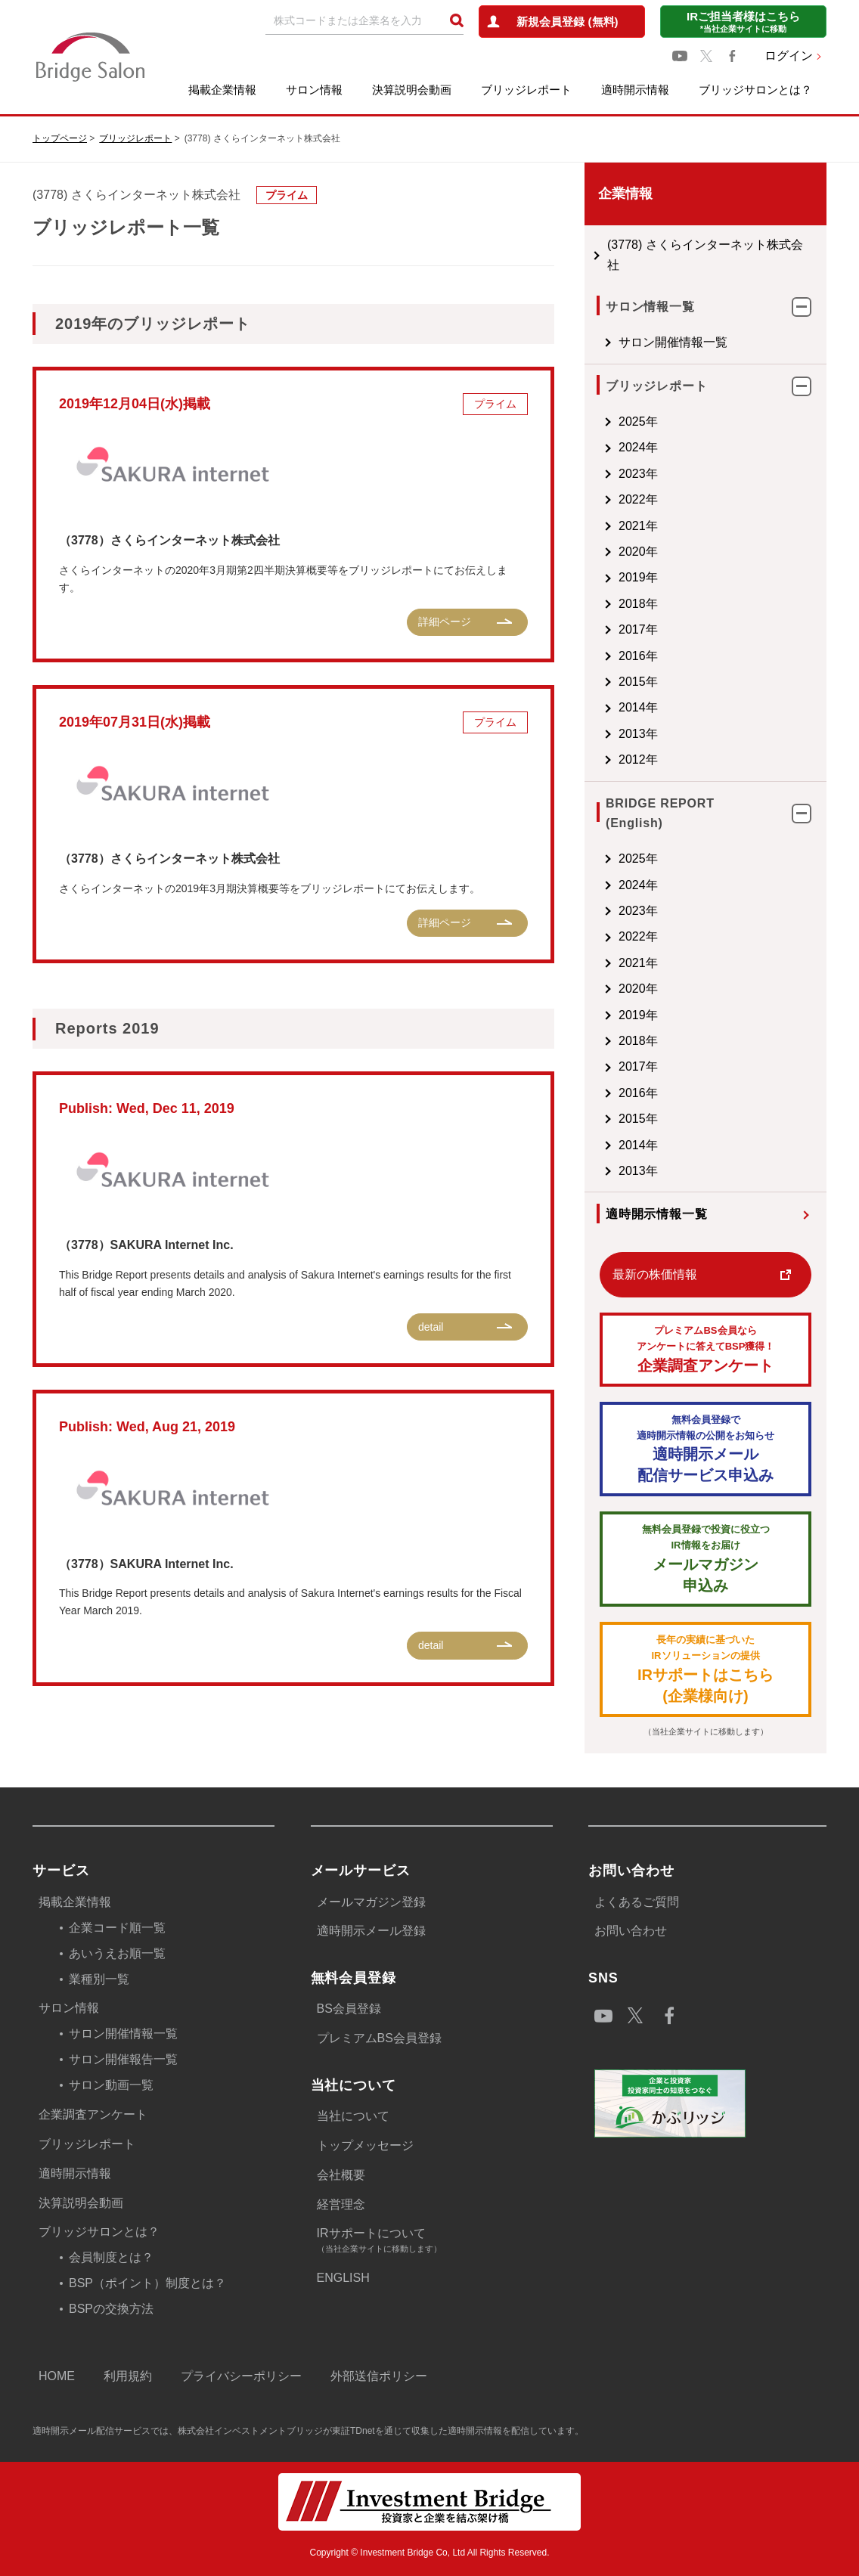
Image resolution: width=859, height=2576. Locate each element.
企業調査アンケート (705, 1348)
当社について (353, 2115)
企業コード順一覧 (117, 1927)
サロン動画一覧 (111, 2084)
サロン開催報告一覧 (123, 2059)
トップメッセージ (365, 2145)
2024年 (638, 447)
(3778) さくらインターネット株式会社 (705, 254)
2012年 (638, 759)
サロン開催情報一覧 (673, 342)
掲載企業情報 (222, 89)
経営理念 (341, 2204)
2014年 (638, 707)
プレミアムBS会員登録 (379, 2038)
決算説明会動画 (411, 89)
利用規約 (128, 2376)
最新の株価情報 (654, 1274)
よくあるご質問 (636, 1902)
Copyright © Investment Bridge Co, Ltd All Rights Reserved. (430, 2552)
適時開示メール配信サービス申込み (705, 1448)
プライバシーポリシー (241, 2376)
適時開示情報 (635, 89)
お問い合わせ (630, 1930)
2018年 (638, 603)
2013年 (638, 733)
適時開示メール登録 (371, 1930)
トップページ (60, 138)
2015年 (638, 681)
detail (430, 1327)
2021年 (638, 525)
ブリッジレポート (526, 89)
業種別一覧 (99, 1979)
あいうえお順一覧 (117, 1953)
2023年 (638, 473)
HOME (57, 2376)
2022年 (638, 499)
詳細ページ (444, 621)
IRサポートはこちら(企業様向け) (705, 1668)
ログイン (788, 55)
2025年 (638, 421)
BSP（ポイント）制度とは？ (147, 2283)
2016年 (638, 655)
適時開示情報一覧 (656, 1213)
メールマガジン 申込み (705, 1558)
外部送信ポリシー (378, 2376)
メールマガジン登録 (371, 1902)
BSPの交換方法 (111, 2308)
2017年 (638, 629)
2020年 (638, 551)
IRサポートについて (435, 2241)
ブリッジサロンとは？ (755, 89)
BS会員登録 (349, 2008)
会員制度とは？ (111, 2257)
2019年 (638, 577)
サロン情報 (314, 89)
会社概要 (341, 2174)
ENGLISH (343, 2277)
